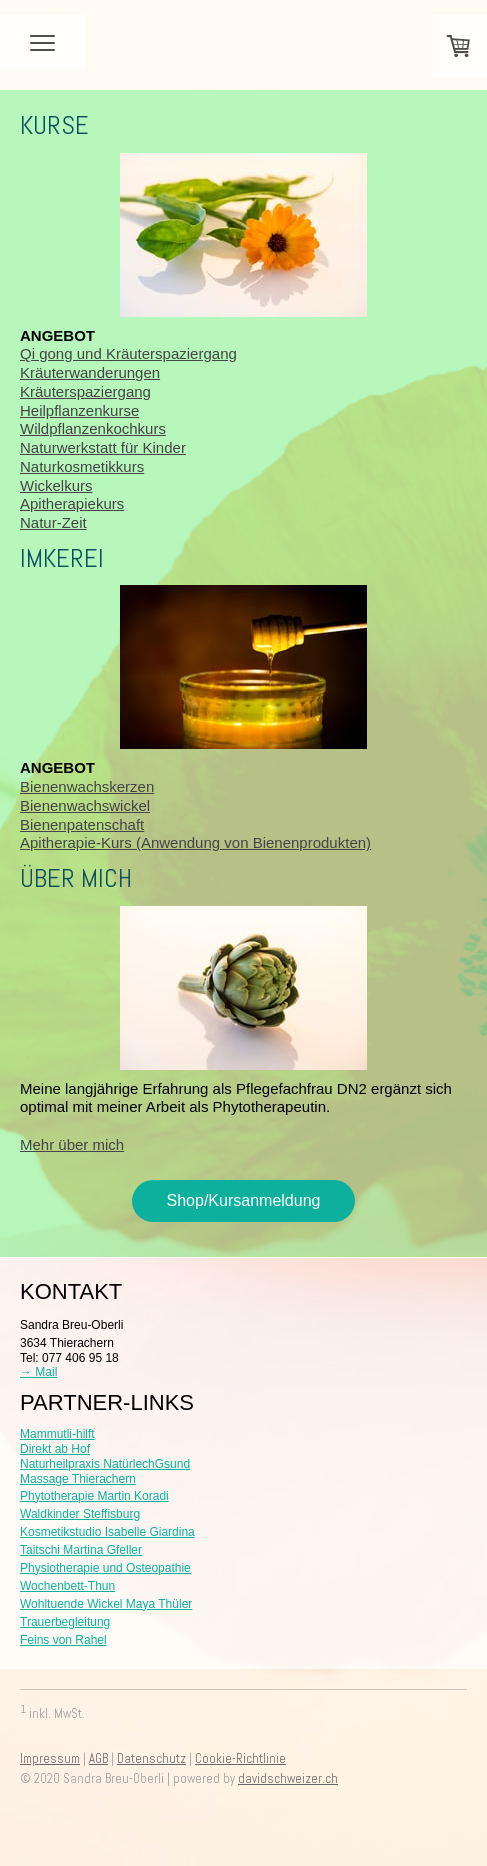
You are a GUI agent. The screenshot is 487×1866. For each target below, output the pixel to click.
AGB (98, 1758)
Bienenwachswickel (85, 805)
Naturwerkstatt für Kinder (103, 447)
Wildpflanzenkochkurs (93, 428)
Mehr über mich (72, 1144)
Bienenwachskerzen (87, 786)
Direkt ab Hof (55, 1449)
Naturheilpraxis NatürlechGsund (105, 1464)
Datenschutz (151, 1758)
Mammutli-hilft (57, 1434)
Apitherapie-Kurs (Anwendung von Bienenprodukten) (195, 842)
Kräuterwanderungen (90, 372)
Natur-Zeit (53, 522)
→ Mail (38, 1372)
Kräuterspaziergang (85, 391)
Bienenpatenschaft (82, 824)
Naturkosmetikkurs (82, 466)
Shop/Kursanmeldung (244, 1200)
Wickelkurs (56, 485)
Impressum (50, 1758)
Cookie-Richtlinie (240, 1758)
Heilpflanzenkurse (79, 410)
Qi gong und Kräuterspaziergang (128, 353)
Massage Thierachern (78, 1479)
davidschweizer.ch (288, 1778)
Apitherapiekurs (72, 503)
